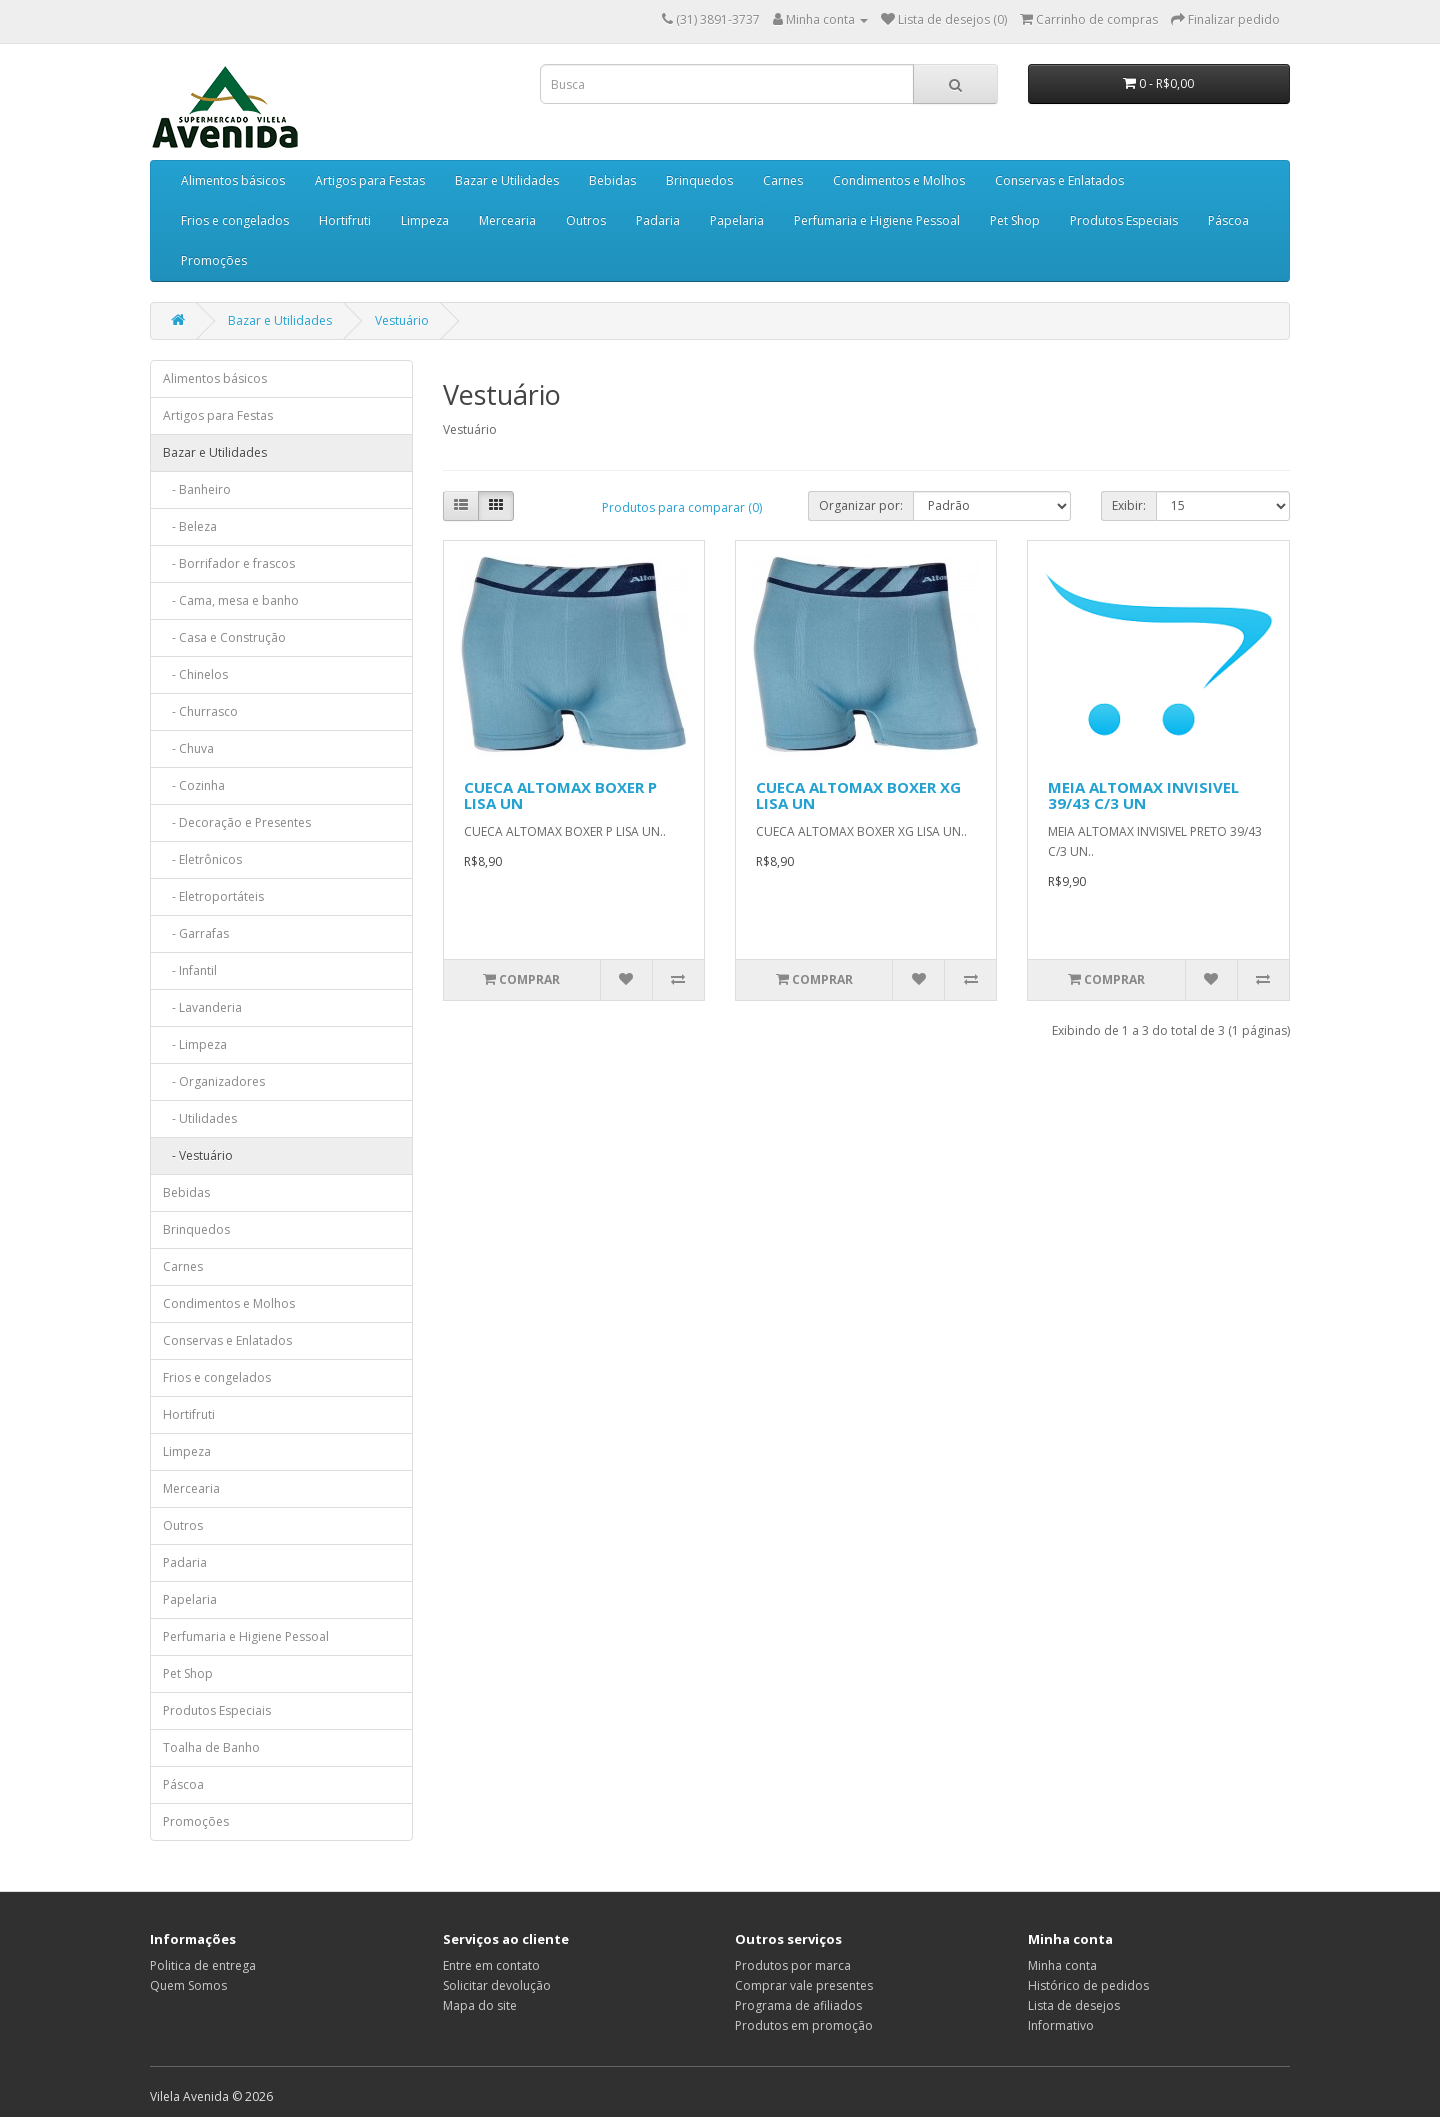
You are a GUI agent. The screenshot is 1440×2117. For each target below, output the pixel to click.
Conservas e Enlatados (1059, 180)
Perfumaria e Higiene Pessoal (877, 220)
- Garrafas (196, 933)
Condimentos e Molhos (899, 180)
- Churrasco (200, 711)
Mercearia (507, 220)
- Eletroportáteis (213, 896)
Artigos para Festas (370, 180)
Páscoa (1228, 220)
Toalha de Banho (211, 1747)
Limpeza (425, 220)
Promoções (214, 260)
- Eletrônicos (202, 859)
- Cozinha (194, 785)
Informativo (1061, 2025)
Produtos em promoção (804, 2025)
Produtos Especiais (1124, 220)
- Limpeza (195, 1044)
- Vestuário (198, 1155)
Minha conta (1062, 1965)
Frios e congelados (235, 220)
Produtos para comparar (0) (682, 507)
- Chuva (188, 748)
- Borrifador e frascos (229, 563)
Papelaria (737, 220)
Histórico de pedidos (1088, 1985)
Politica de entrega (203, 1965)
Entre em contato (491, 1965)
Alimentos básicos (233, 180)
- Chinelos (195, 674)
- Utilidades (200, 1118)
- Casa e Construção (224, 637)
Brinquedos (699, 180)
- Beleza (190, 526)
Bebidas (612, 180)
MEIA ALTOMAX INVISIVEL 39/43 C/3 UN (1143, 795)
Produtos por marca (793, 1965)
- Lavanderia (202, 1007)
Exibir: (1129, 505)
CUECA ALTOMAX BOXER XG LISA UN (858, 795)
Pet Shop (1015, 220)
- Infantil (190, 970)
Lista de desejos (1074, 2005)
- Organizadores (214, 1081)
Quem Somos (188, 1985)
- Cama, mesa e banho (231, 600)
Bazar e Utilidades (507, 180)
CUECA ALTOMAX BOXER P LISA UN (560, 795)
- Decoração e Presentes (237, 822)
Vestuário (402, 320)
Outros (586, 220)
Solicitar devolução (497, 1985)
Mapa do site (480, 2005)
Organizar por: (861, 505)
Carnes (783, 180)
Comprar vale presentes (804, 1985)
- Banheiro (197, 489)
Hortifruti (345, 220)
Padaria (658, 220)
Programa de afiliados (798, 2005)
